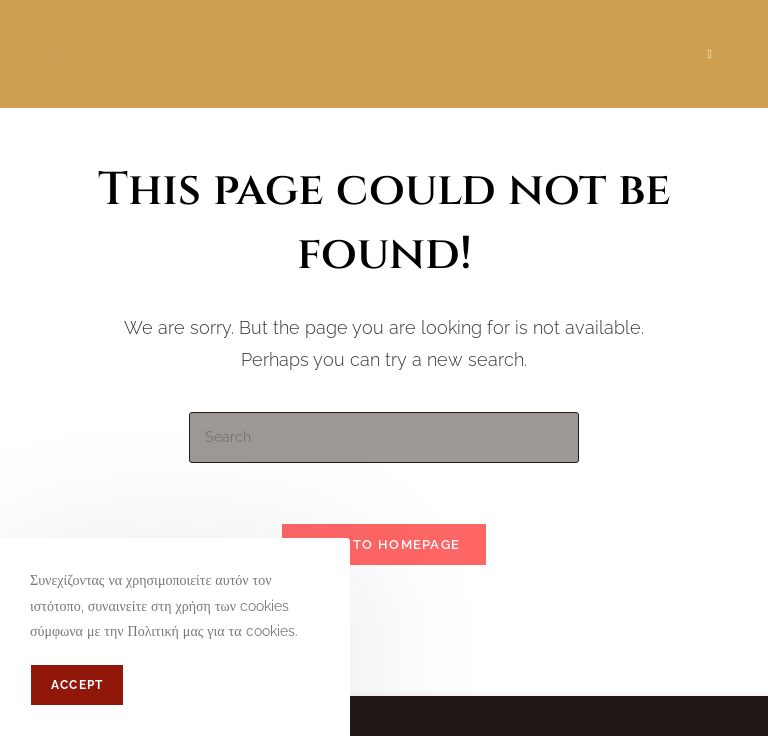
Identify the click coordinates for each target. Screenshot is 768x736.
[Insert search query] (384, 437)
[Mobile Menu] (710, 54)
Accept (77, 685)
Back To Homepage (384, 544)
